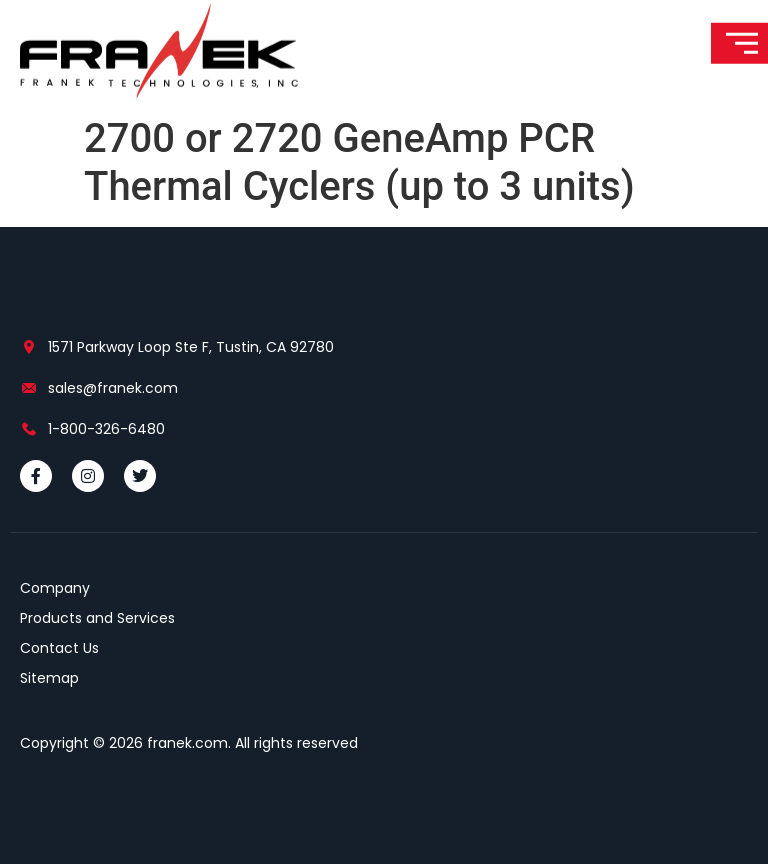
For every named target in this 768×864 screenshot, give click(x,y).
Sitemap (49, 678)
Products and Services (97, 618)
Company (55, 588)
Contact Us (59, 648)
